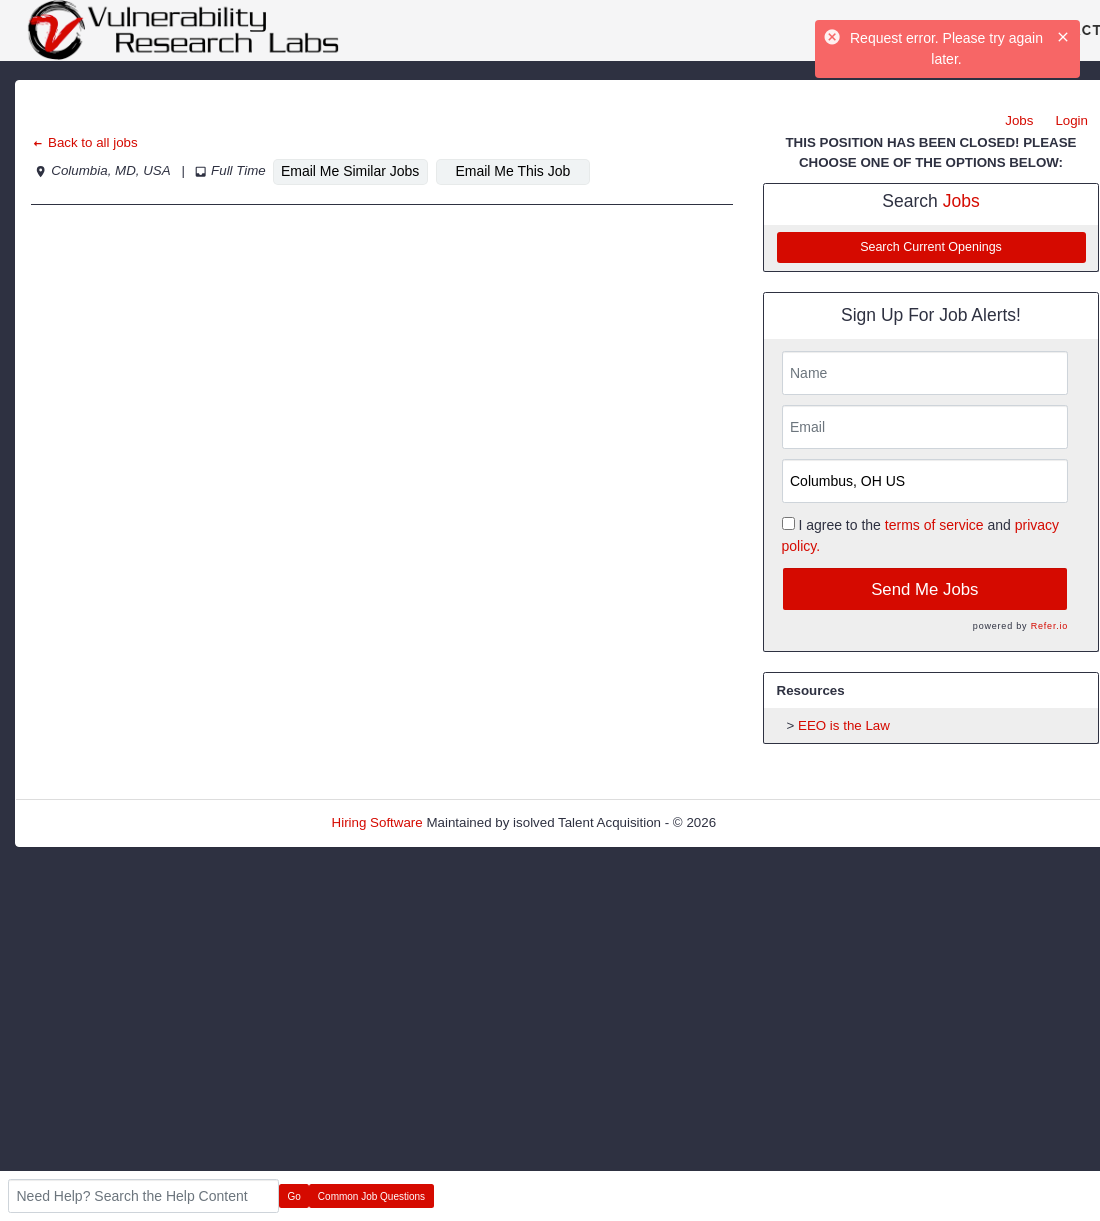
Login (1071, 120)
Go (294, 1196)
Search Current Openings (931, 247)
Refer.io (1049, 626)
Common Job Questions (371, 1196)
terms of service (934, 525)
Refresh (775, 822)
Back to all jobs (84, 142)
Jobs (1019, 120)
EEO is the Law (844, 725)
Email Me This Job (512, 171)
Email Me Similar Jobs (350, 171)
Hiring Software (377, 822)
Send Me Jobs (924, 589)
